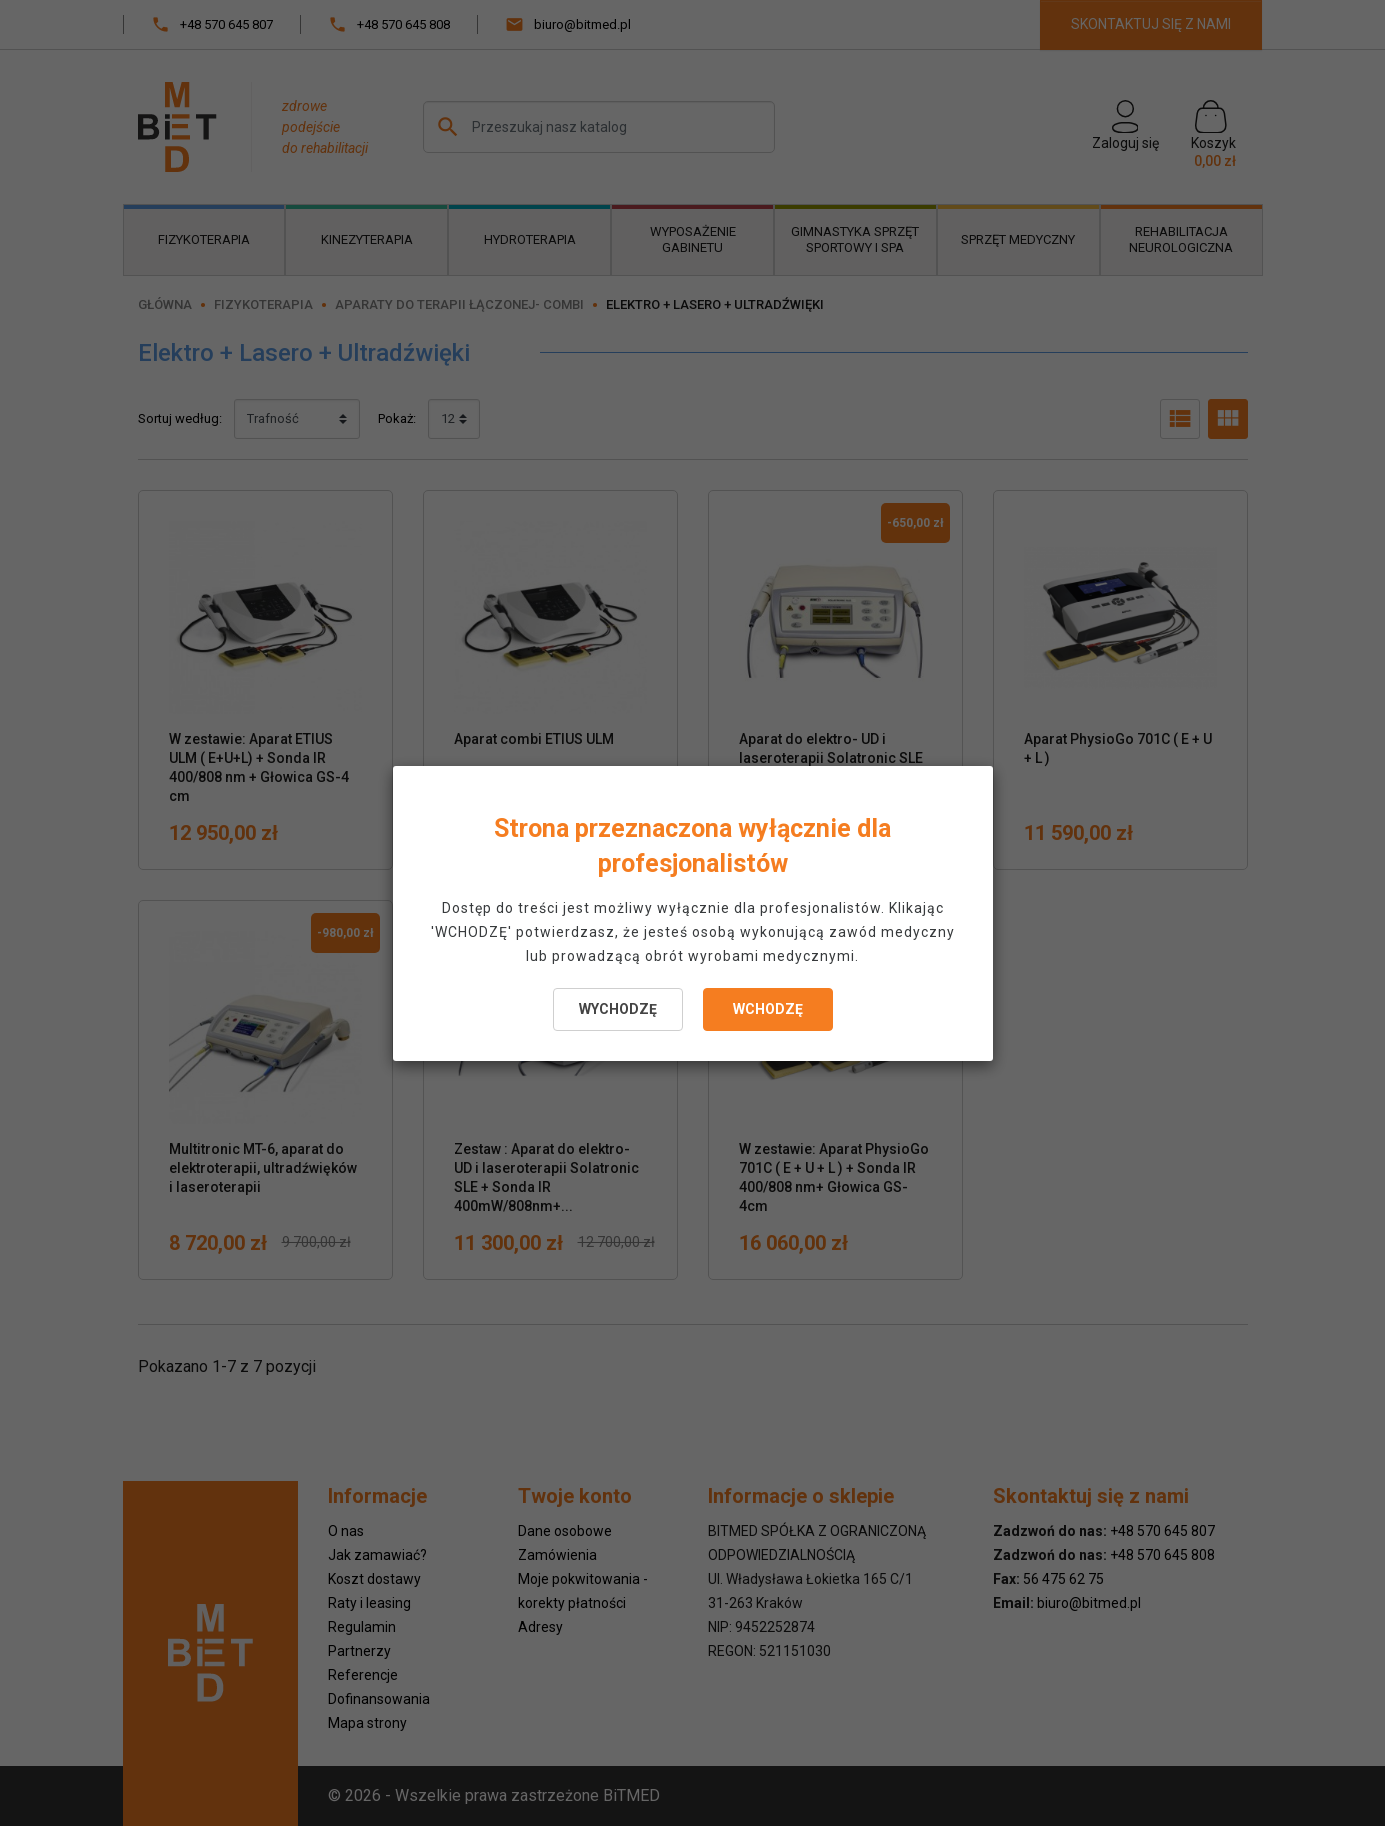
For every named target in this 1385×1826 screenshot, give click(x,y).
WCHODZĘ (768, 1009)
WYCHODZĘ (618, 1009)
